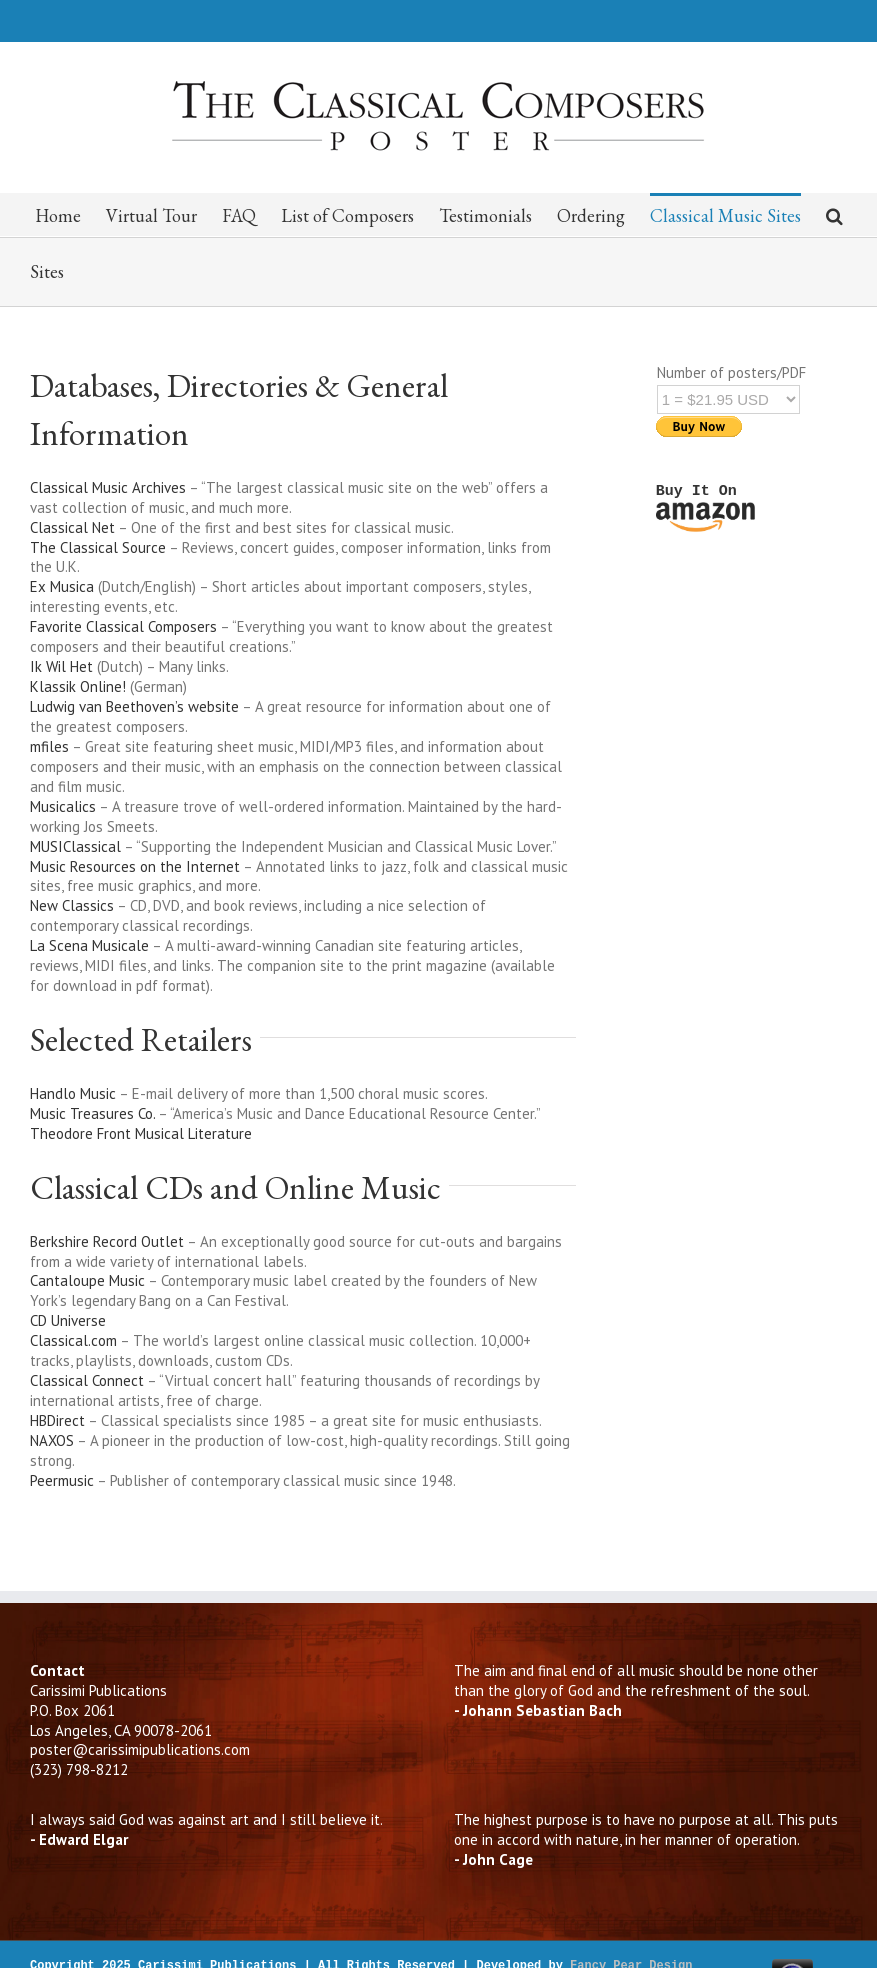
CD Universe (68, 1320)
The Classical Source (99, 547)
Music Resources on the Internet (135, 866)
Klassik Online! (78, 686)
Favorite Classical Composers (123, 626)
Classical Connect (87, 1380)
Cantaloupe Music (87, 1280)
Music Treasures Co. (92, 1113)
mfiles (49, 746)
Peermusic (62, 1480)
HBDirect (57, 1420)
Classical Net (74, 527)
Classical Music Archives (108, 487)
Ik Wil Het (61, 666)
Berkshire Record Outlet (107, 1241)
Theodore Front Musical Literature (141, 1133)
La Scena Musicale (91, 945)
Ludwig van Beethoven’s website (134, 706)
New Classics (72, 905)
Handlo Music (73, 1093)
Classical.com (73, 1340)
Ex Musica (62, 586)
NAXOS (52, 1440)
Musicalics (64, 806)
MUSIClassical (75, 846)
